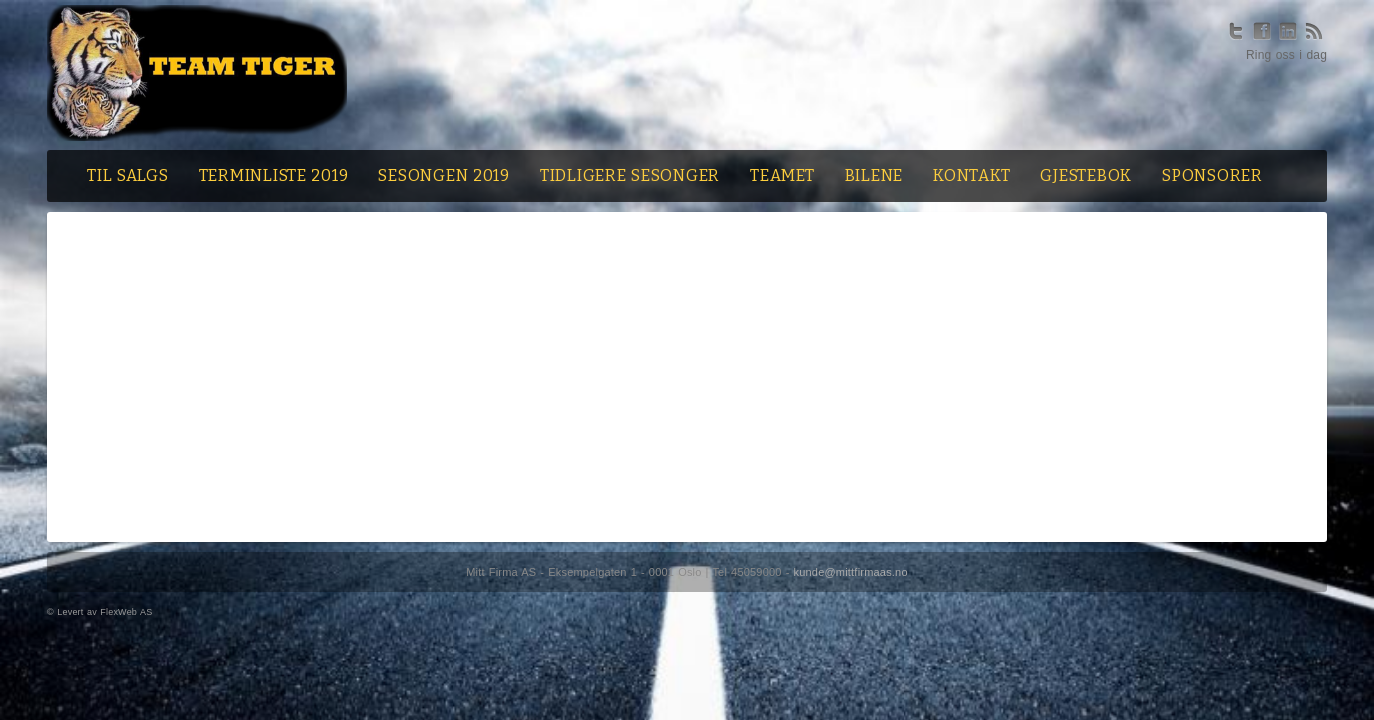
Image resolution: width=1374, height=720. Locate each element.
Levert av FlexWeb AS (104, 612)
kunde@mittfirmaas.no (851, 572)
